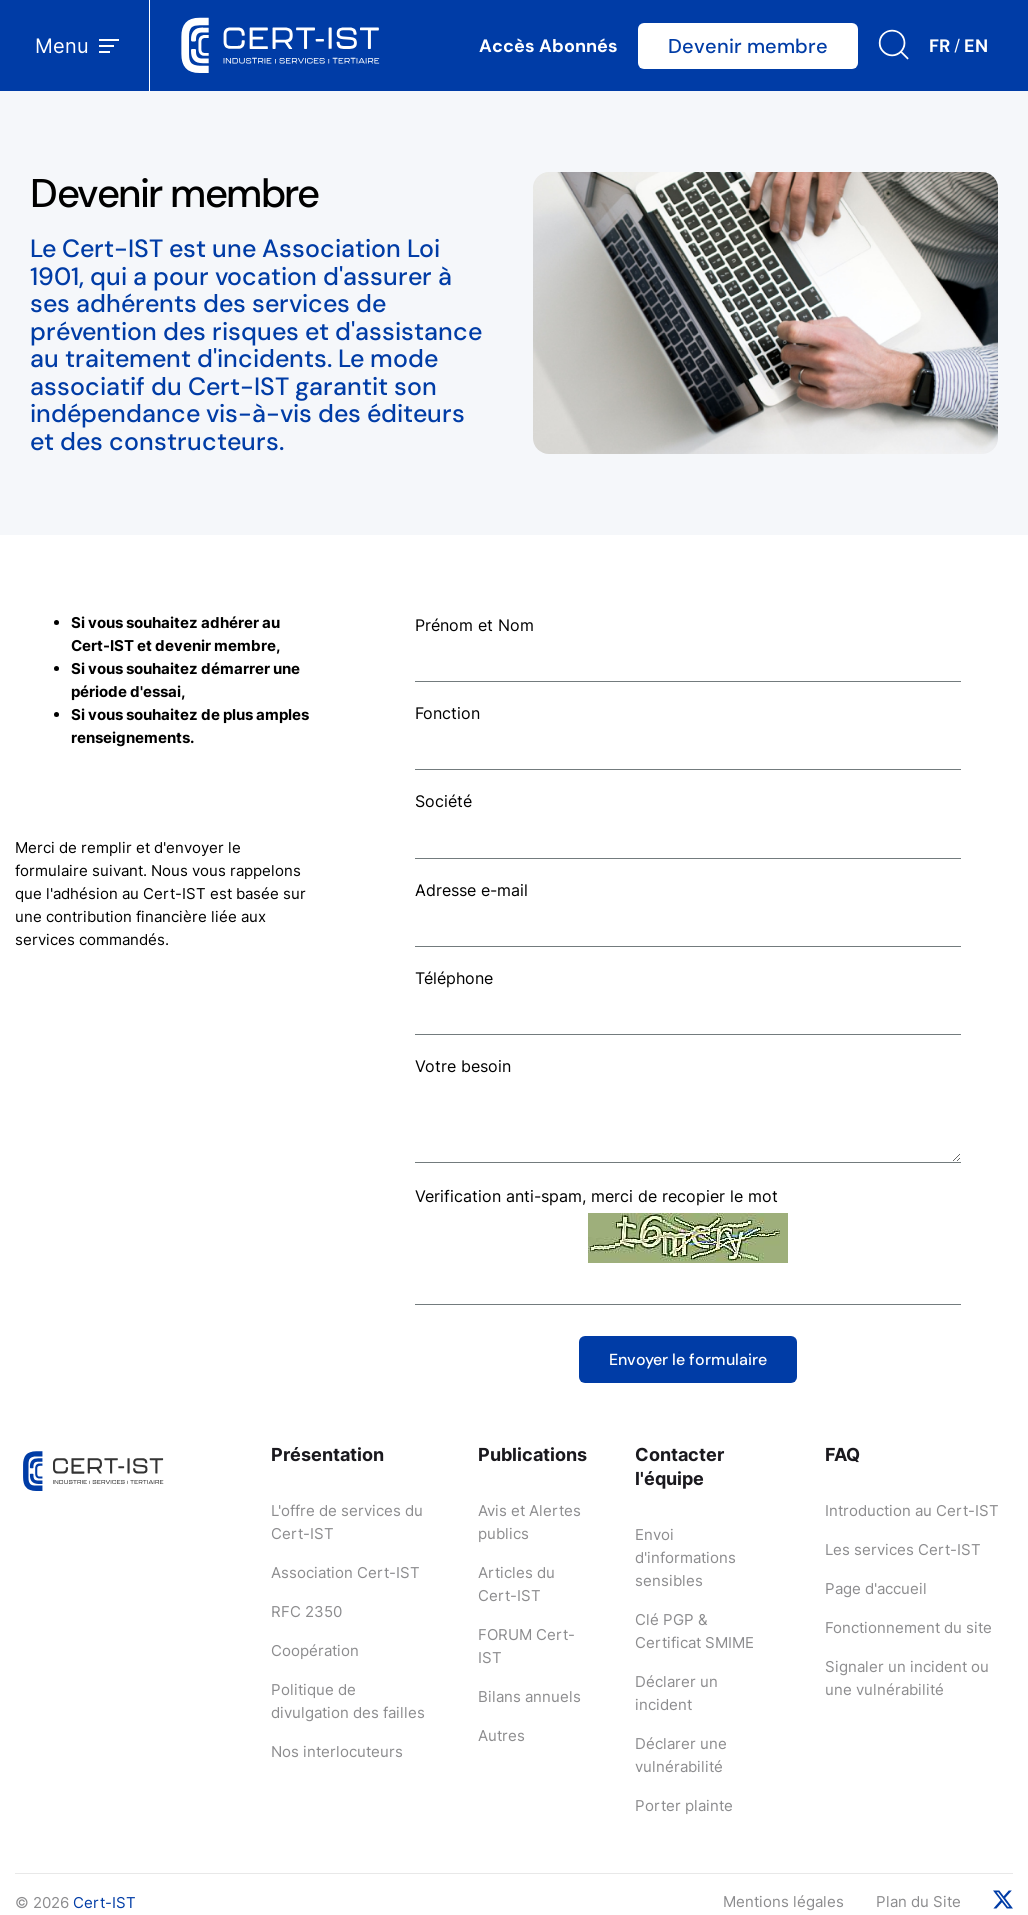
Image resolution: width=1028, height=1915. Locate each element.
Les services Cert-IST (903, 1549)
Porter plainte (684, 1805)
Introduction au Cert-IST (912, 1510)
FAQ (842, 1454)
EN (976, 46)
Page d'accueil (876, 1588)
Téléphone (454, 978)
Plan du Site (918, 1901)
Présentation (327, 1454)
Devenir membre (748, 46)
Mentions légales (783, 1901)
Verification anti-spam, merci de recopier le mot (596, 1196)
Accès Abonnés (548, 46)
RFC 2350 (306, 1611)
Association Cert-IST (345, 1572)
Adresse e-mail (471, 890)
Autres (501, 1735)
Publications (532, 1454)
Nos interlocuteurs (337, 1751)
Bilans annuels (529, 1696)
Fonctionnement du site (908, 1627)
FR (939, 46)
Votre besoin (463, 1066)
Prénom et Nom (474, 625)
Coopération (315, 1650)
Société (443, 801)
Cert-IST (104, 1902)
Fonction (447, 713)
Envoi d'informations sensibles (685, 1557)
